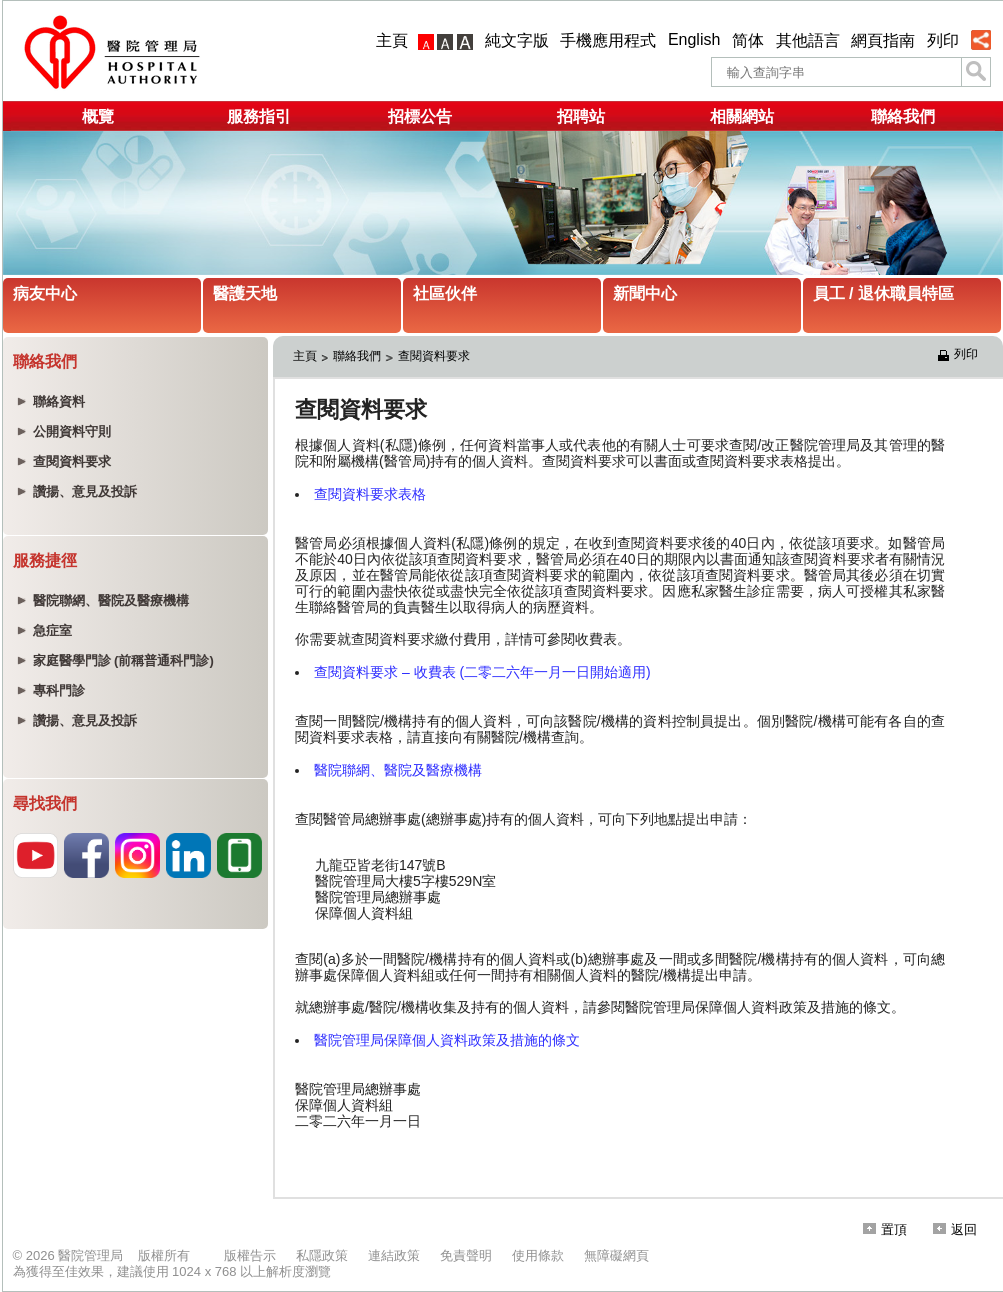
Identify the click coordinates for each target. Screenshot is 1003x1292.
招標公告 (420, 116)
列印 (943, 40)
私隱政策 (322, 1255)
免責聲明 (466, 1255)
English (694, 39)
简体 (748, 40)
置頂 (885, 1229)
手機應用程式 (608, 40)
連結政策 (394, 1255)
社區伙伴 (445, 293)
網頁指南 (883, 40)
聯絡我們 (903, 116)
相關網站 (742, 116)
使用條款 (538, 1255)
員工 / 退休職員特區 (883, 293)
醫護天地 (245, 293)
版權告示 (250, 1255)
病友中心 (45, 293)
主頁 (392, 40)
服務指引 (259, 116)
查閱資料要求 (434, 356)
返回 (955, 1229)
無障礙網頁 (616, 1255)
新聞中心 (645, 293)
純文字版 (517, 40)
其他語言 (808, 40)
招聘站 (581, 116)
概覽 (98, 116)
